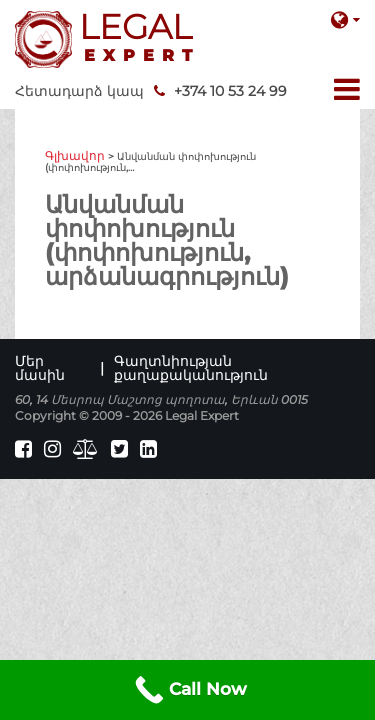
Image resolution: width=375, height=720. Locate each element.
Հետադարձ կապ (79, 91)
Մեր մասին (40, 368)
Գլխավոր (75, 155)
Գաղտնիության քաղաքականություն (191, 368)
